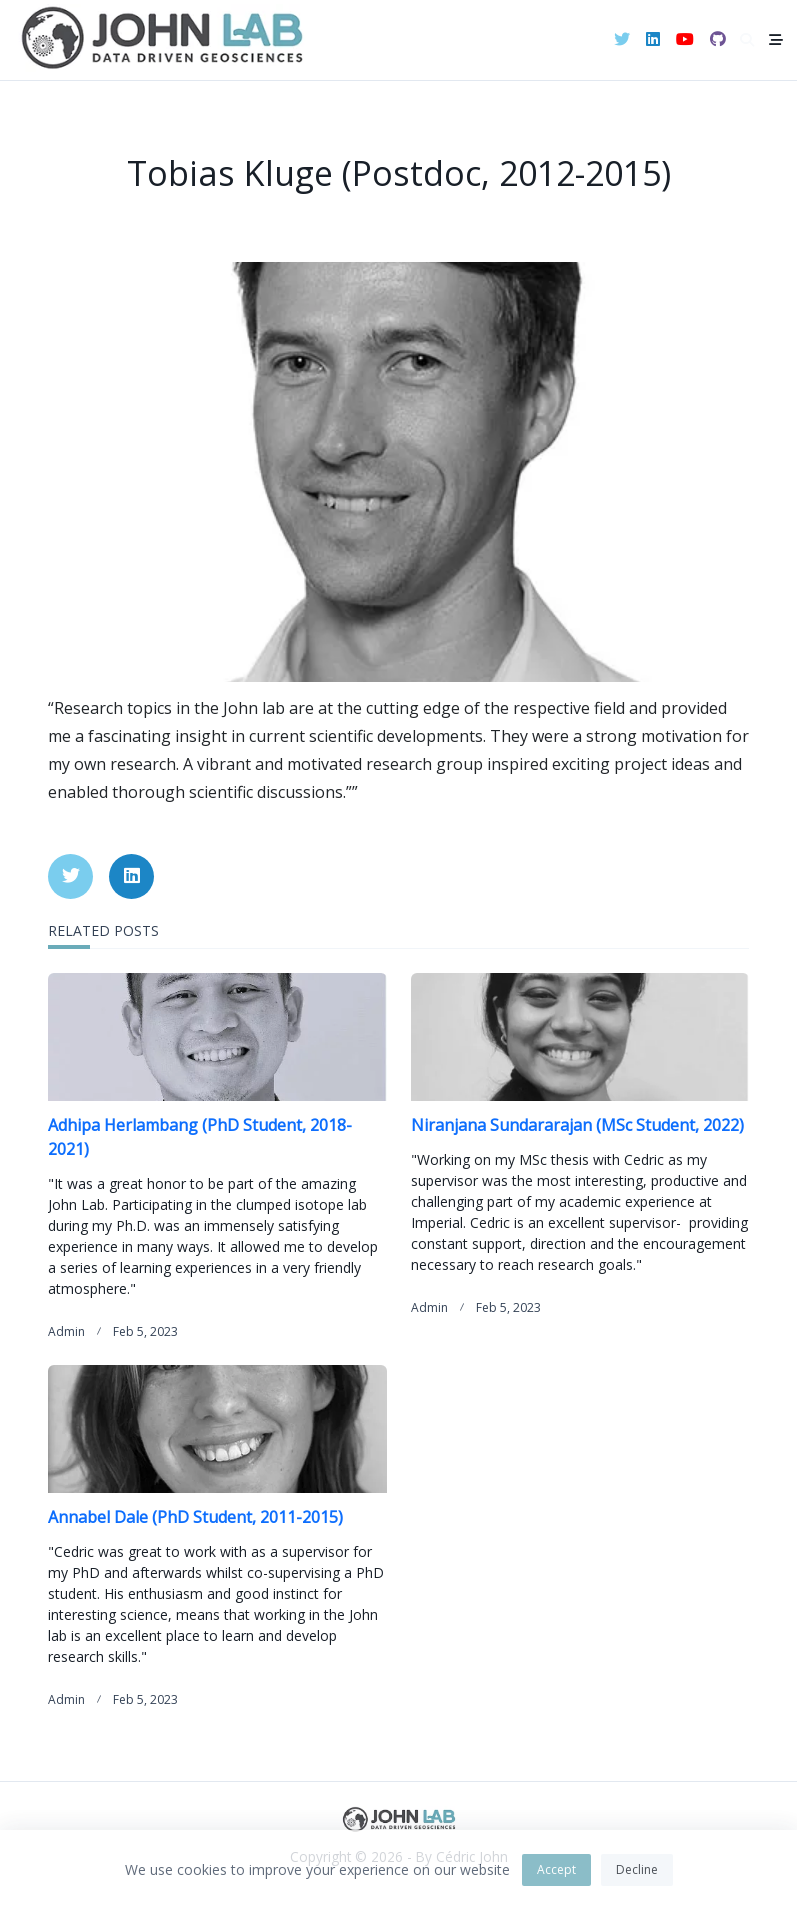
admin (66, 1331)
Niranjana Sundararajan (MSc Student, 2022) (577, 1125)
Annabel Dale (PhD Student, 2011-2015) (195, 1517)
